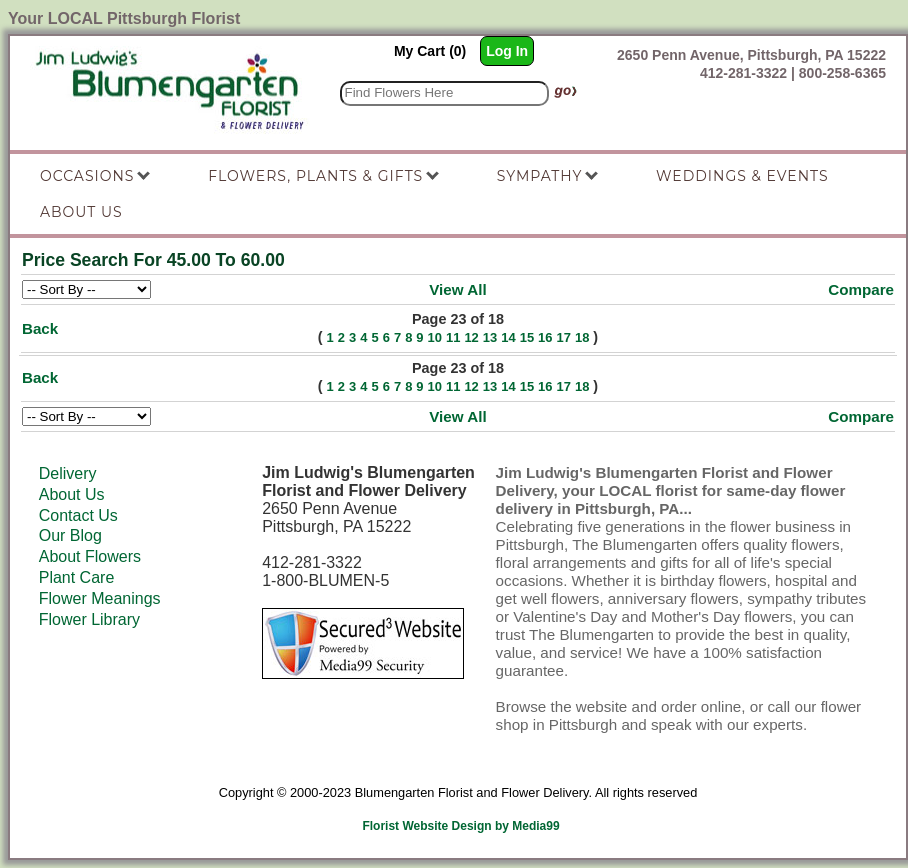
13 (490, 337)
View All (457, 289)
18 (582, 337)
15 (527, 337)
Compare (861, 289)
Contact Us (78, 515)
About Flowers (90, 556)
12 (471, 337)
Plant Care (77, 577)
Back (40, 328)
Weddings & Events (742, 176)
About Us (72, 494)
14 (508, 337)
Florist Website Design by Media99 (460, 826)
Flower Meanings (100, 598)
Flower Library (89, 619)
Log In (507, 51)
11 (453, 337)
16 (545, 337)
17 (564, 337)
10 (435, 337)
